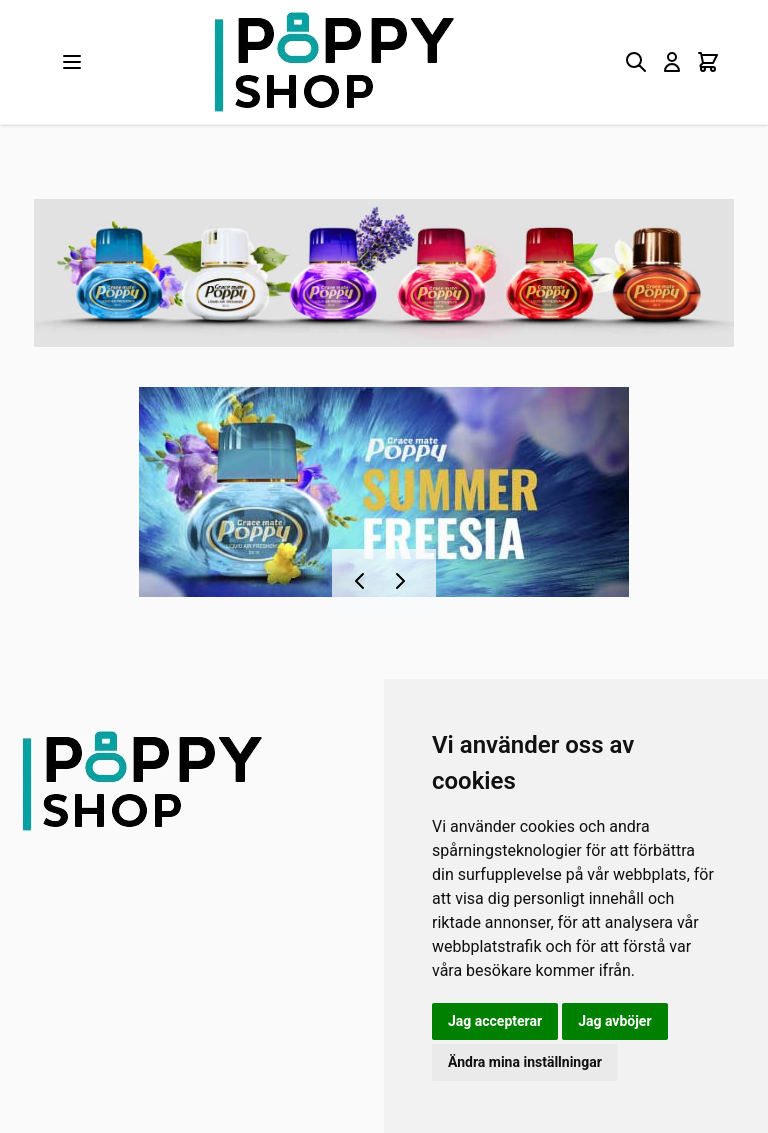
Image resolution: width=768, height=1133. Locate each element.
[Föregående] (364, 581)
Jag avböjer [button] (614, 1021)
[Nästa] (404, 581)
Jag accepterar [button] (495, 1021)
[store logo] (334, 62)
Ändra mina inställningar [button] (525, 1062)
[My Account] (672, 62)
